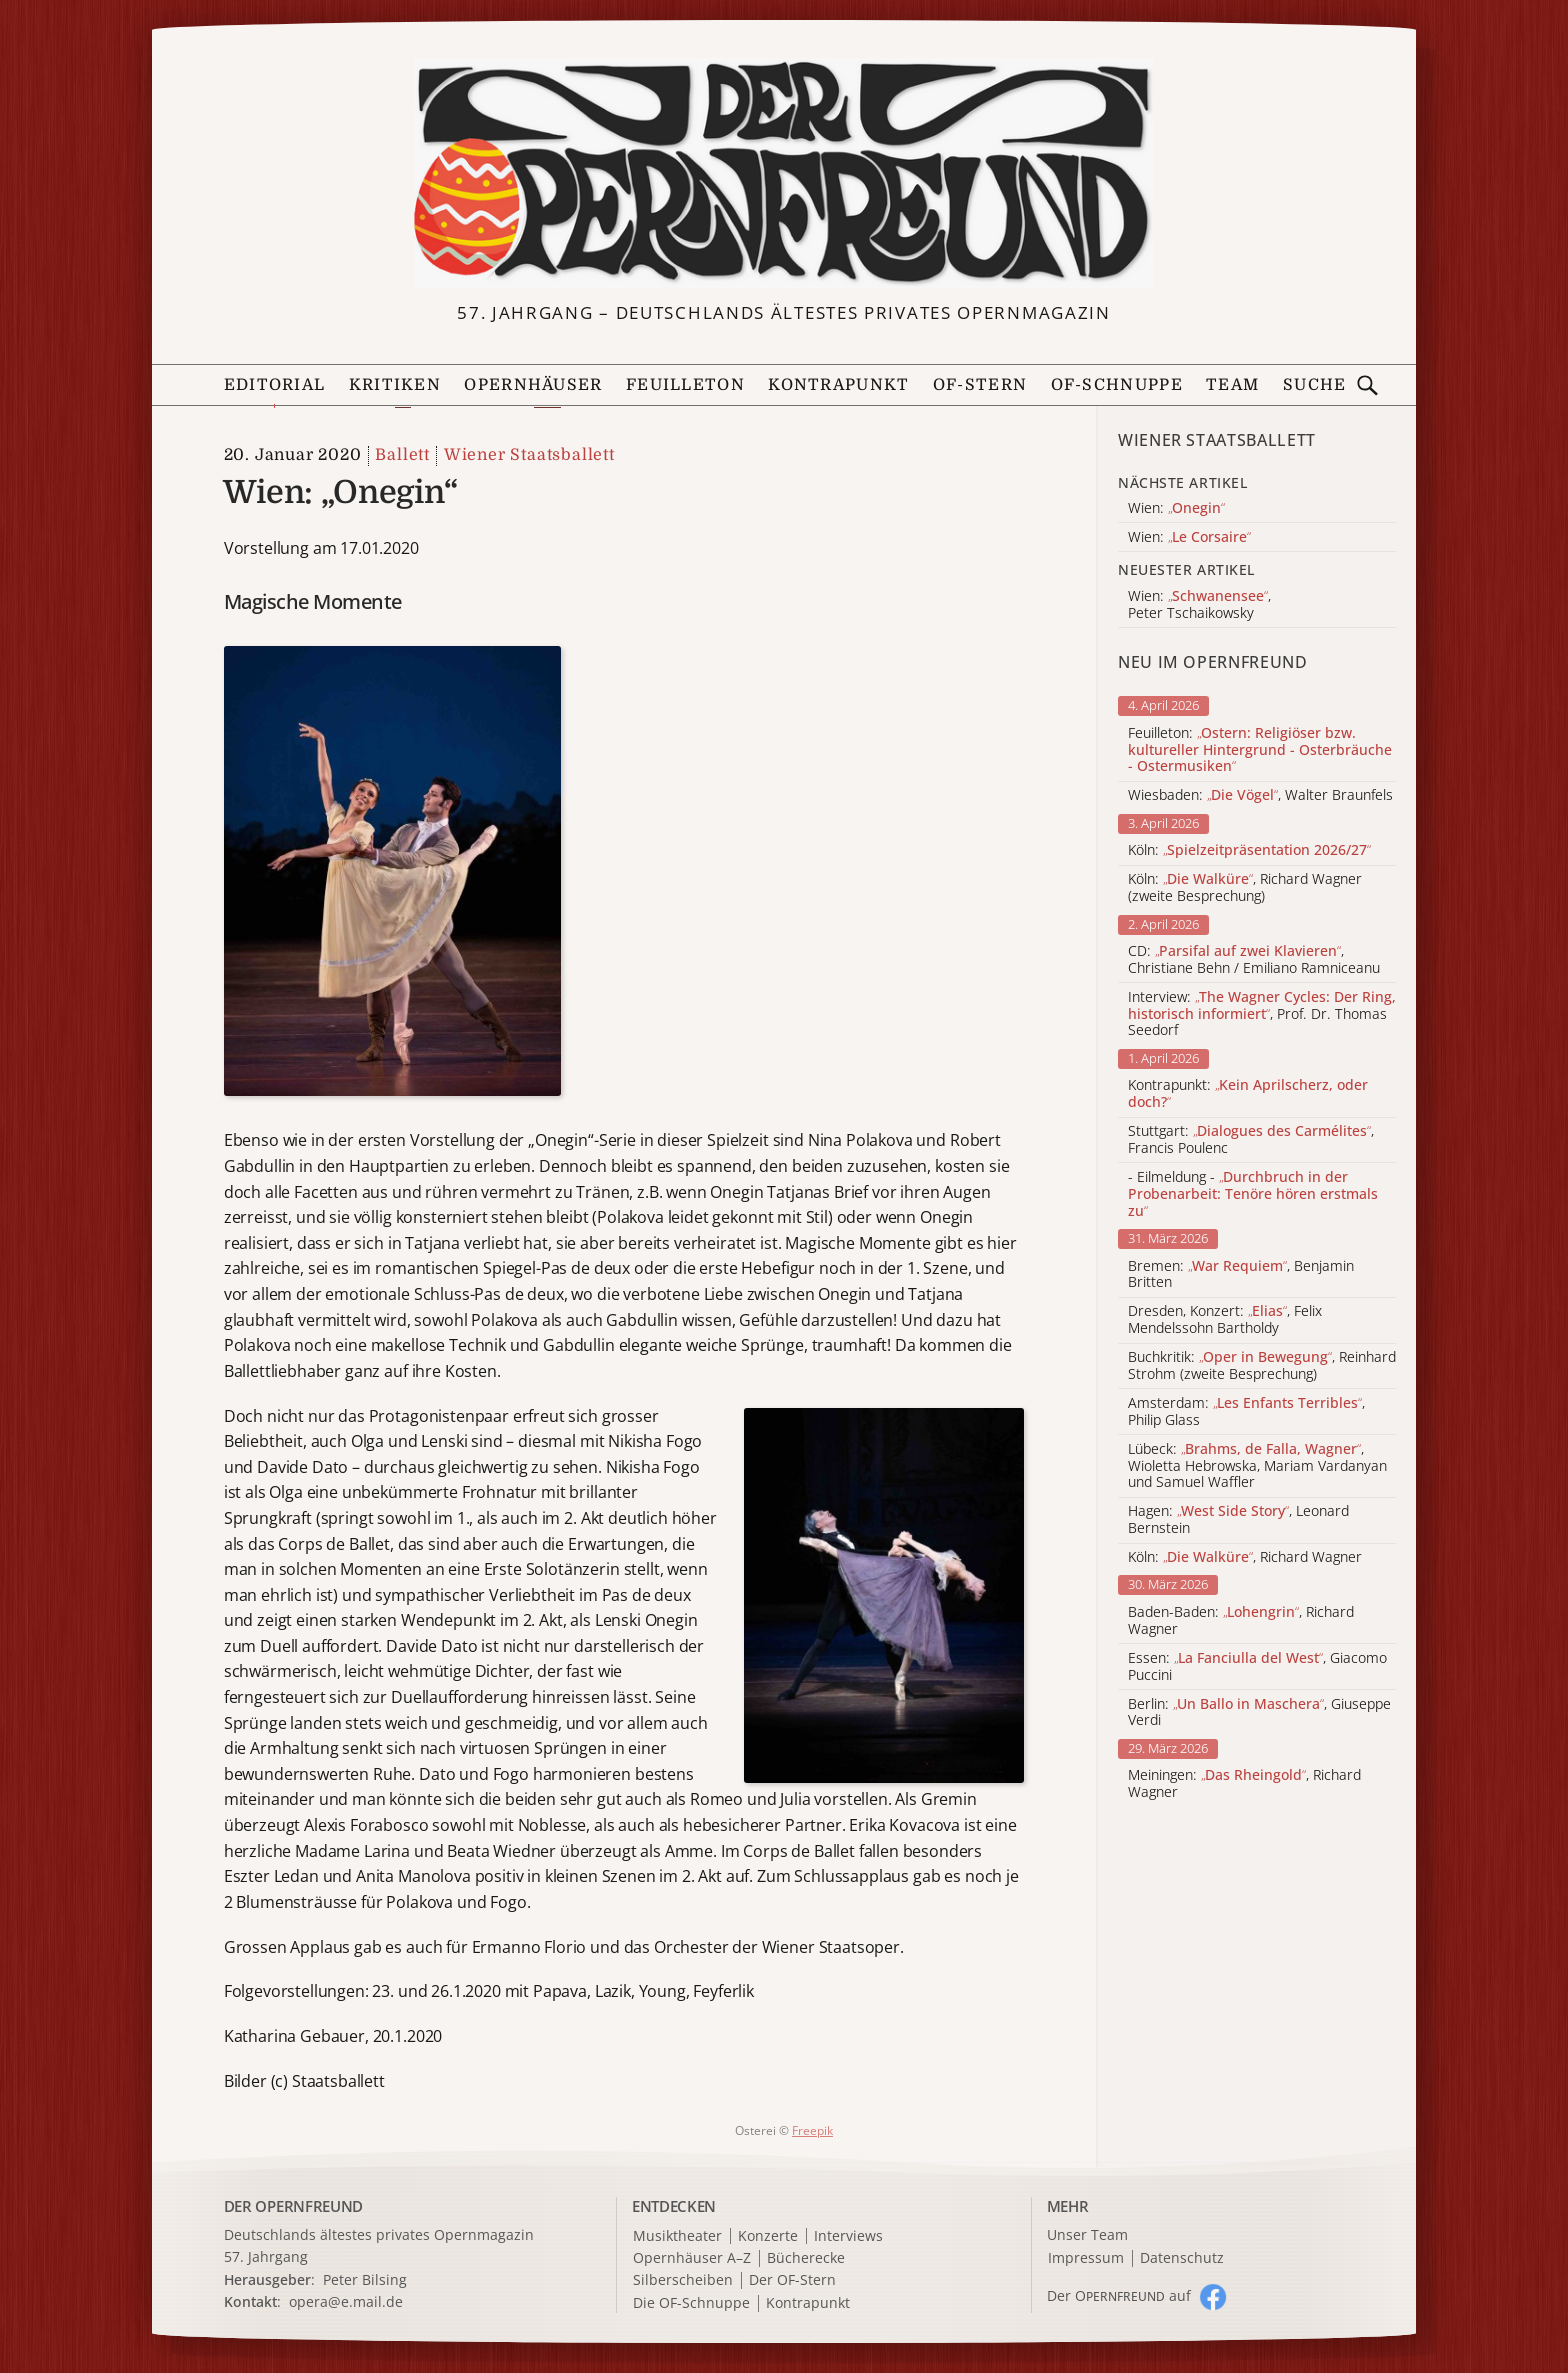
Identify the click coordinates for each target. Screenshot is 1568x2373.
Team (1232, 385)
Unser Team (1087, 2234)
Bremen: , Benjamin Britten (1241, 1275)
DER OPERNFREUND (294, 2206)
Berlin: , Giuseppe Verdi (1259, 1713)
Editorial (275, 385)
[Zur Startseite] (784, 173)
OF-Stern (980, 385)
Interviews (848, 2236)
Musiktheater (677, 2236)
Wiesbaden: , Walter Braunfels (1260, 795)
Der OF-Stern (792, 2280)
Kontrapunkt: (1248, 1094)
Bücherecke (806, 2258)
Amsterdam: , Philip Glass (1246, 1412)
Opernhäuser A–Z (692, 2258)
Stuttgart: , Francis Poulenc (1251, 1140)
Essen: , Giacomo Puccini (1257, 1667)
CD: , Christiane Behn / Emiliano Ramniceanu (1254, 960)
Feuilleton (685, 385)
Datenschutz (1182, 2258)
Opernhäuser (533, 385)
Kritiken (395, 385)
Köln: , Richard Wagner (1245, 1557)
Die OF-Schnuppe (691, 2303)
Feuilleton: (1260, 750)
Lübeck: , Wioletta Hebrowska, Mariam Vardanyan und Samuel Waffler (1257, 1466)
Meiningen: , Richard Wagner (1244, 1784)
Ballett (402, 455)
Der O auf (1119, 2295)
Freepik (812, 2130)
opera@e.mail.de (346, 2301)
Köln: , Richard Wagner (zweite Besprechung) (1245, 888)
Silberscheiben (683, 2280)
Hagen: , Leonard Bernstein (1238, 1520)
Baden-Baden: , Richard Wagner (1241, 1621)
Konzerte (768, 2236)
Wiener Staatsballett (529, 455)
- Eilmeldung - (1253, 1194)
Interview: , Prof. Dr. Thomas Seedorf (1262, 1014)
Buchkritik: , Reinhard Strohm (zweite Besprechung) (1262, 1366)
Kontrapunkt (838, 385)
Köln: (1249, 850)
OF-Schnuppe (1117, 385)
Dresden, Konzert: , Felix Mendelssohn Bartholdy (1225, 1320)
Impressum (1086, 2258)
